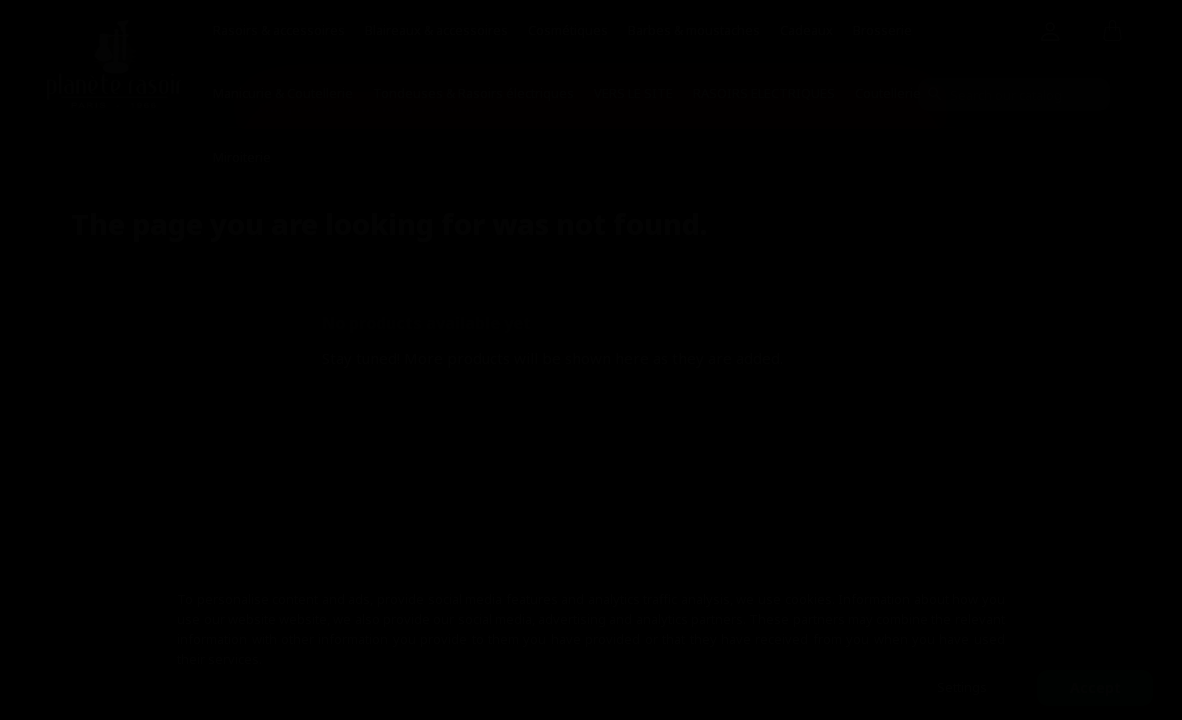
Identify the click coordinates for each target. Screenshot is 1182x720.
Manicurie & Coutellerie (283, 93)
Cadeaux (806, 30)
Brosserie (882, 30)
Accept (1095, 687)
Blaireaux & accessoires (436, 30)
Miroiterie (242, 157)
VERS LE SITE (633, 93)
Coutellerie (888, 93)
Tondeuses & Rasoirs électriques (473, 93)
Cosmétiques (568, 30)
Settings (962, 687)
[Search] (1014, 94)
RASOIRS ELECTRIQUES (764, 93)
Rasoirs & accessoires (279, 30)
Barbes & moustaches (694, 30)
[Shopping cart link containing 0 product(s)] (1112, 32)
